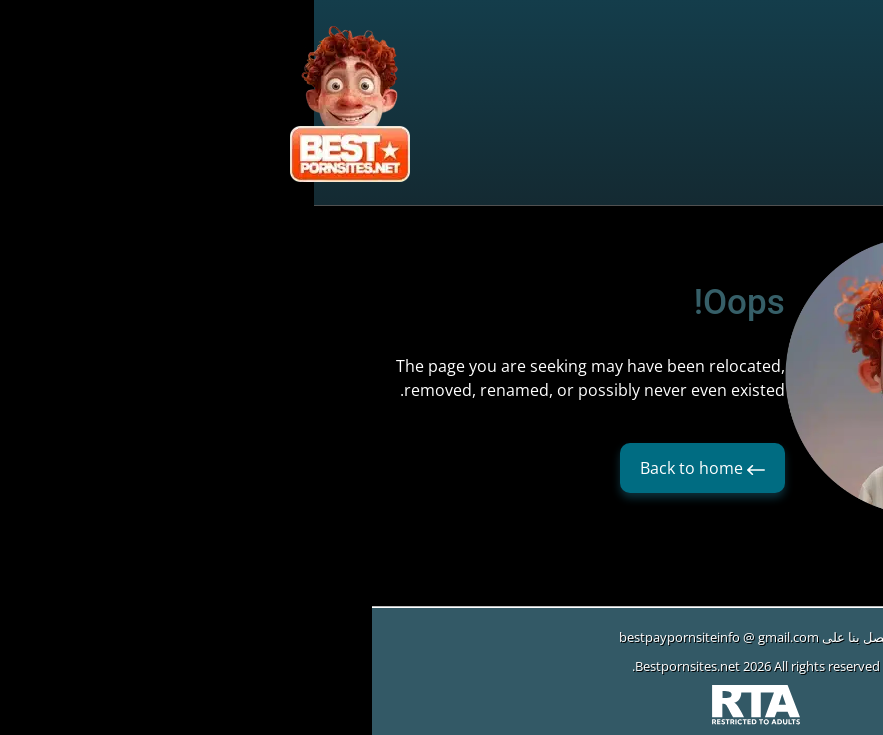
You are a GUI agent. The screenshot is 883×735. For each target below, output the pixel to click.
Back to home (388, 468)
